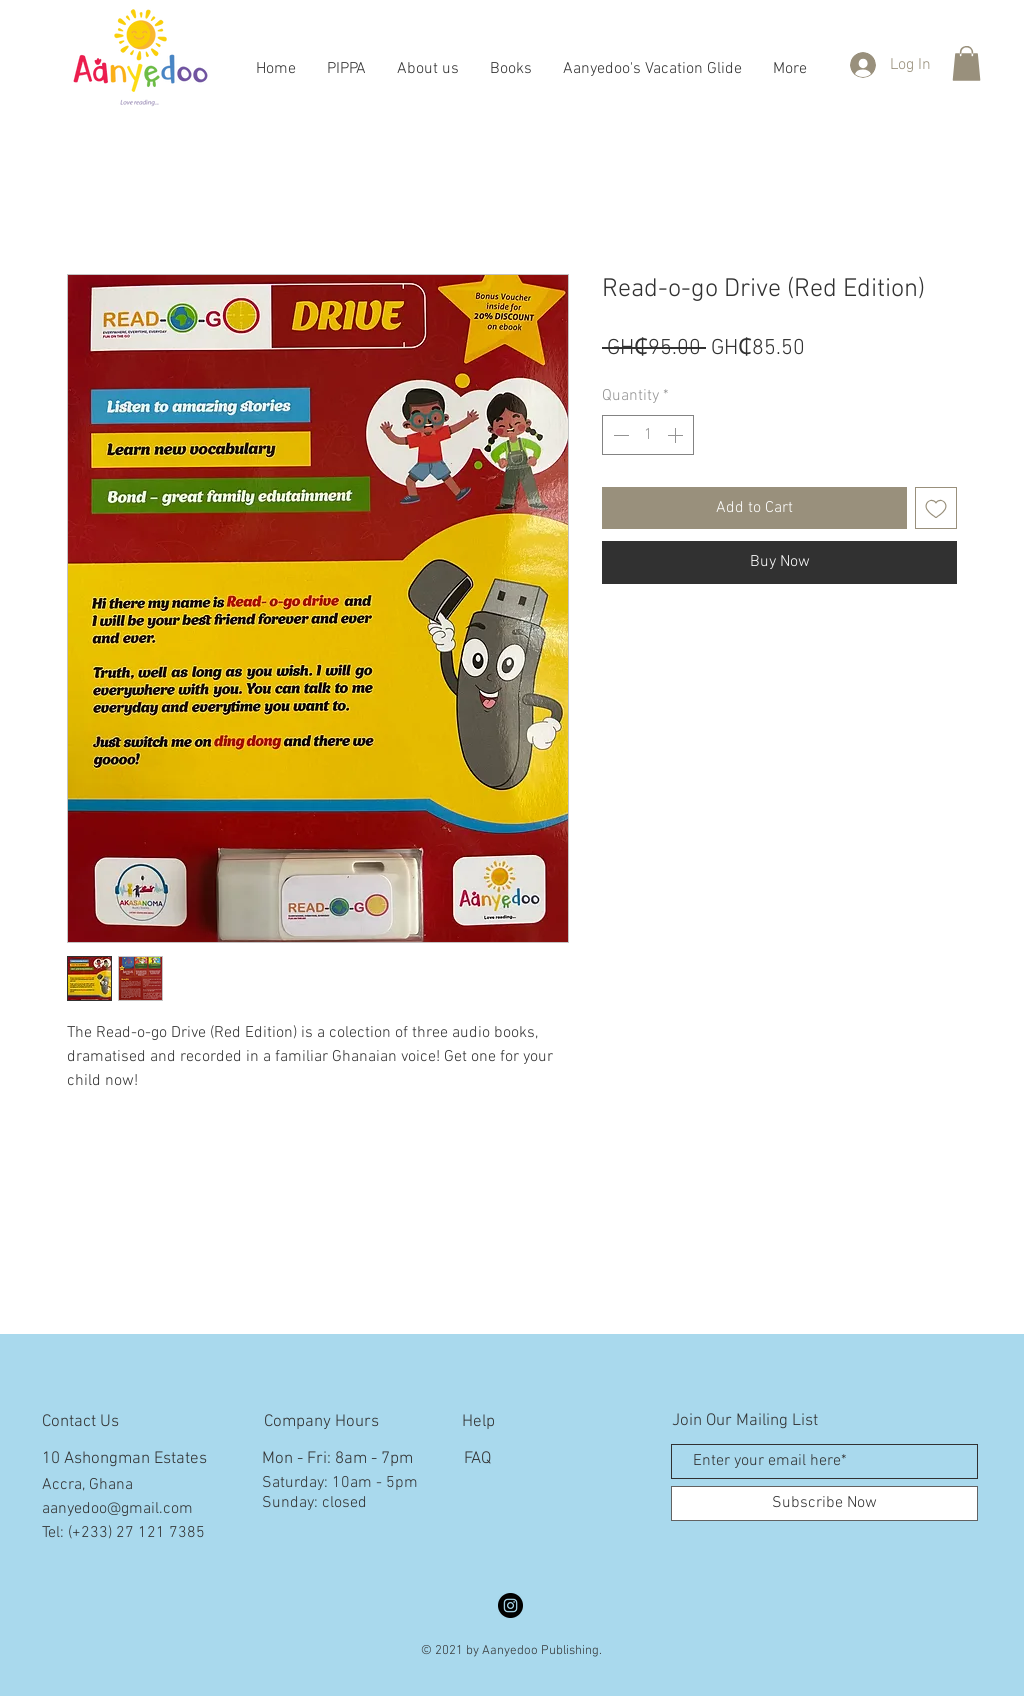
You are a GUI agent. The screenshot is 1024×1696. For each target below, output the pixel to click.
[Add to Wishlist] (936, 508)
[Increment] (677, 435)
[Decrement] (619, 435)
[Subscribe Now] (824, 1503)
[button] (966, 63)
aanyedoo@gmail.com (117, 1509)
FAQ (477, 1459)
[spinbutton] (648, 435)
